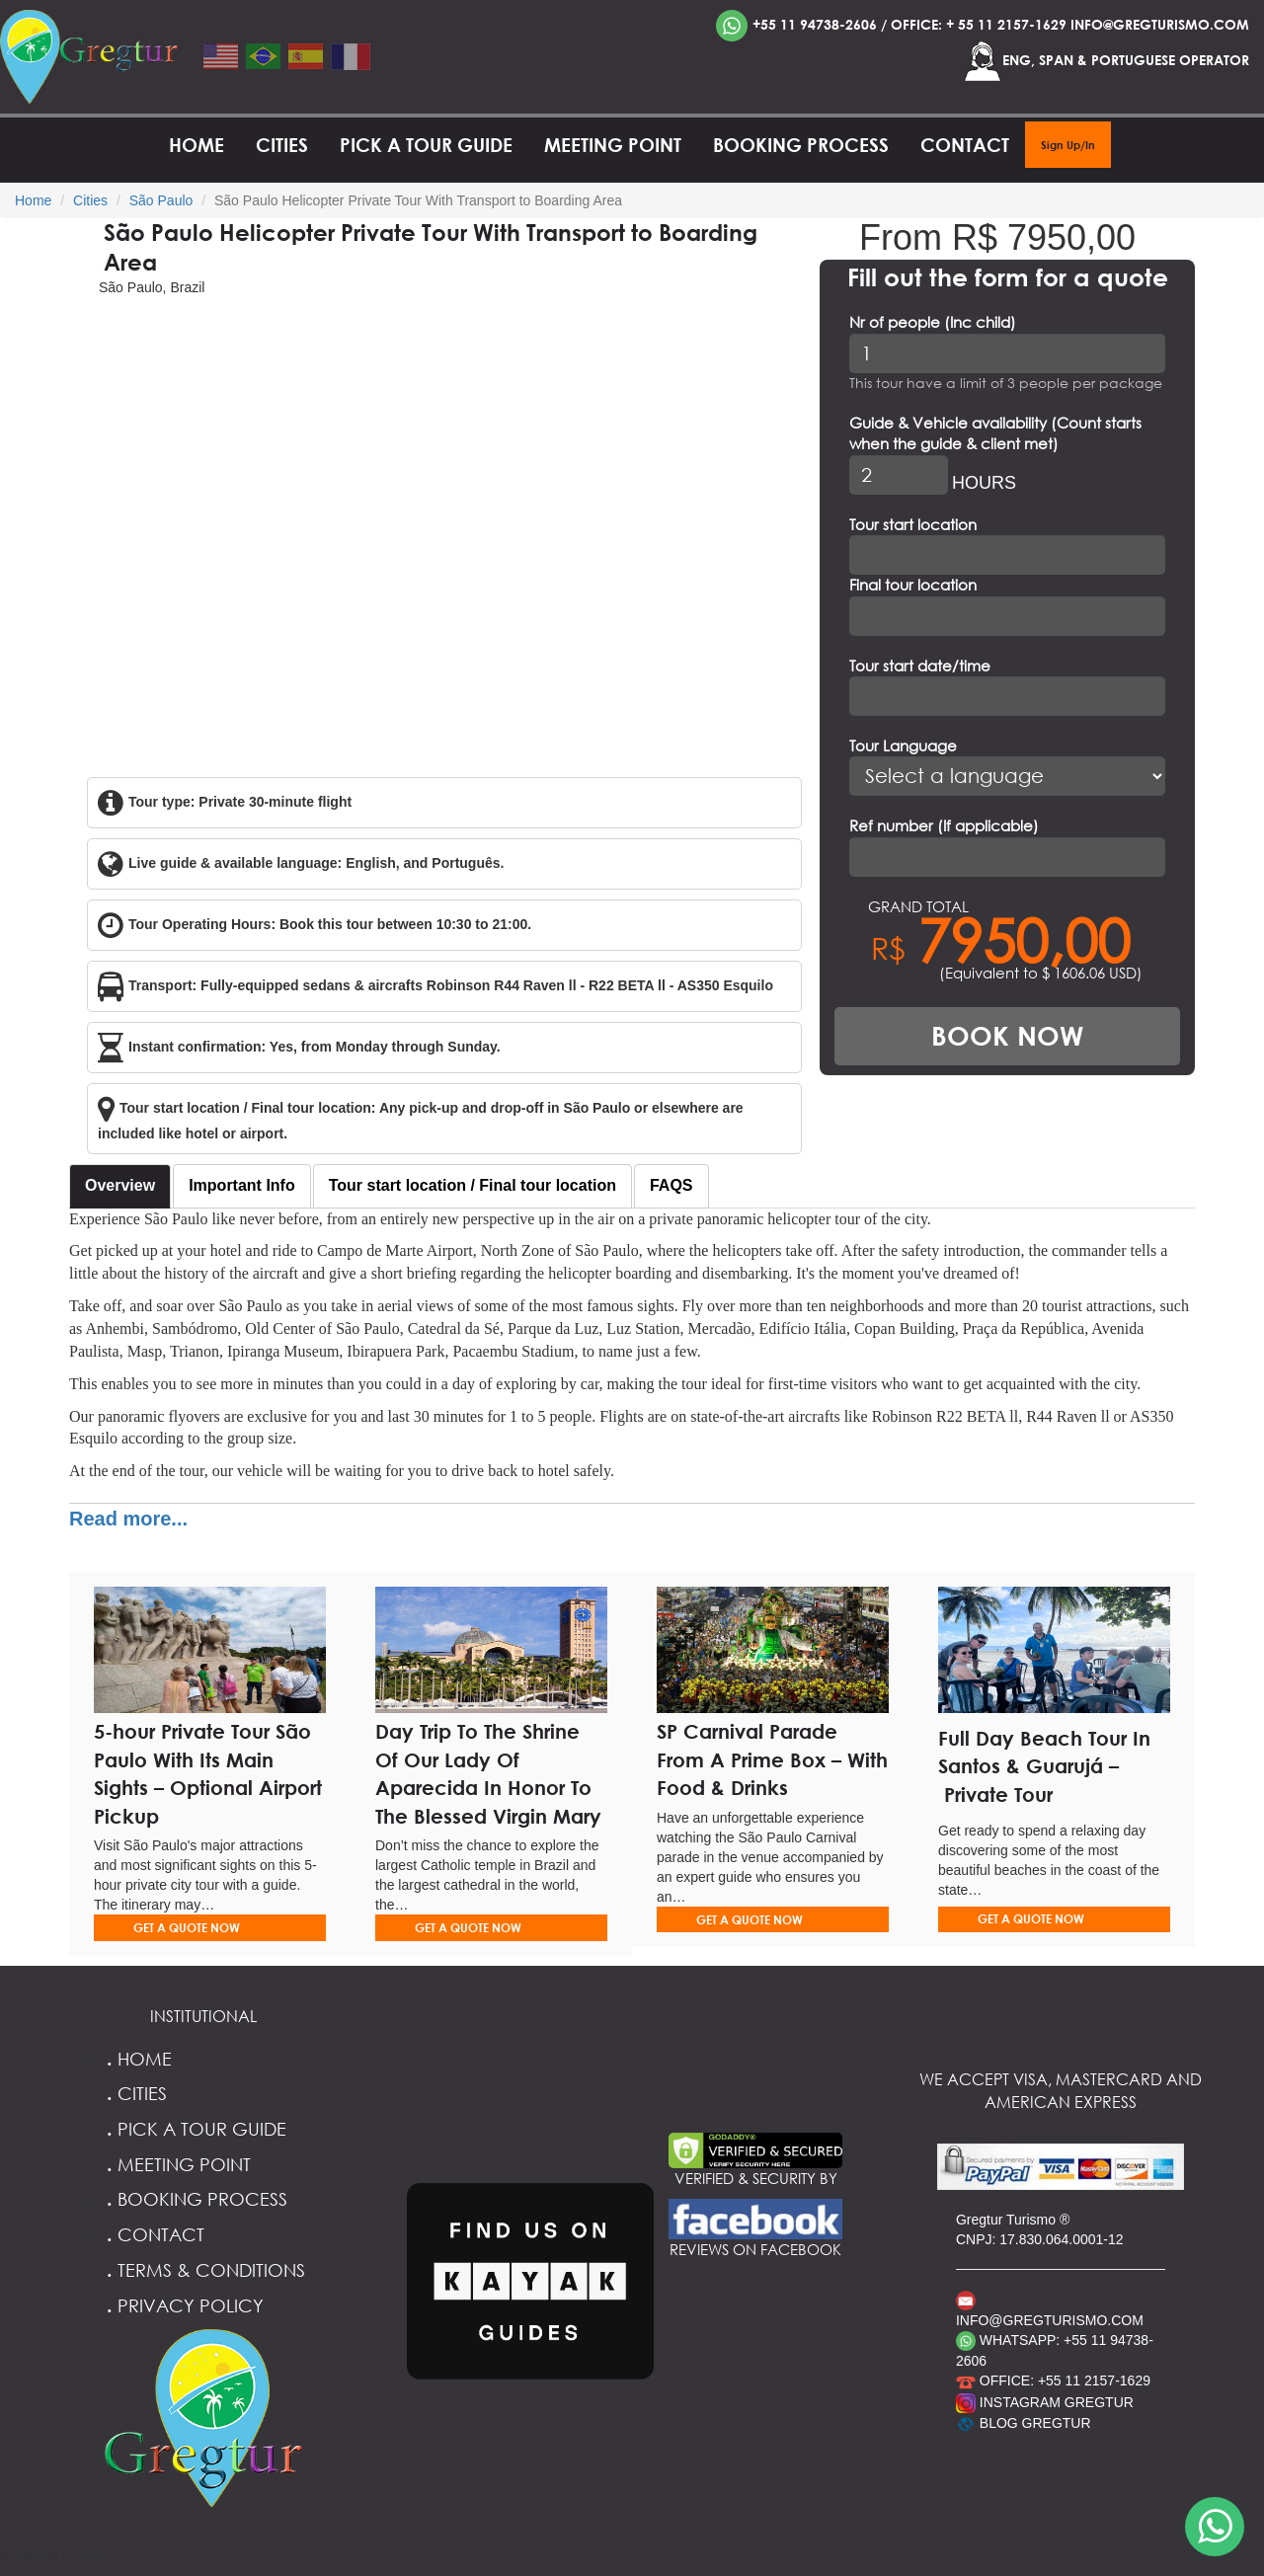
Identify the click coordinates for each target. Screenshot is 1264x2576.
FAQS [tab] (671, 1185)
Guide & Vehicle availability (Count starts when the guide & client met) (995, 433)
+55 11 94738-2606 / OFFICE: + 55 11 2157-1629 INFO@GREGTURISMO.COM (982, 25)
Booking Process (801, 144)
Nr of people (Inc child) (932, 322)
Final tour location (913, 584)
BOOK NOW (1007, 1036)
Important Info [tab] (242, 1185)
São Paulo (161, 200)
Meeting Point (612, 144)
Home (196, 144)
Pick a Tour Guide (426, 144)
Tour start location (913, 524)
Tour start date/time (919, 665)
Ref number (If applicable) (944, 825)
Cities (282, 144)
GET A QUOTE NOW (186, 1927)
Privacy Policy (182, 2305)
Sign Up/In (1068, 144)
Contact (964, 144)
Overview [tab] (120, 1185)
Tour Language (903, 745)
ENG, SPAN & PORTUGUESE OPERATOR (1106, 61)
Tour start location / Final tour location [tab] (472, 1185)
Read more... (128, 1518)
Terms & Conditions (203, 2270)
